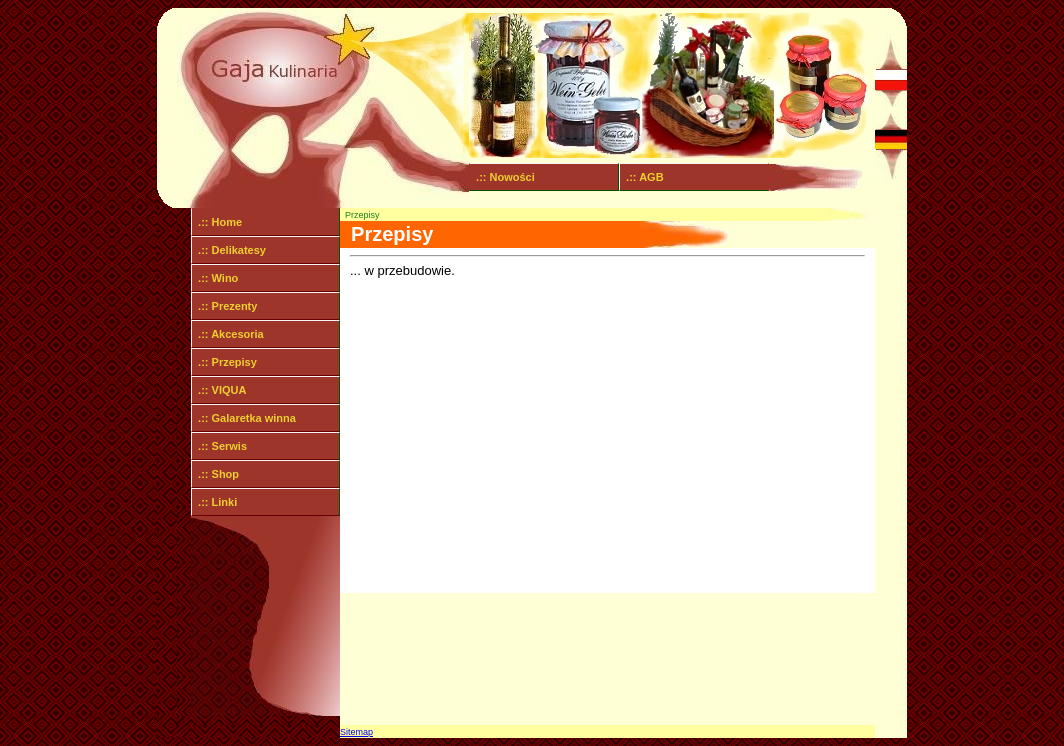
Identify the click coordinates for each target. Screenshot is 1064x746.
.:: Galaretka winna (244, 418)
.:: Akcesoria (228, 334)
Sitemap (356, 732)
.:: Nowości (502, 177)
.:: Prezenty (224, 306)
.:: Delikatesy (229, 250)
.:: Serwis (219, 446)
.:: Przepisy (224, 362)
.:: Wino (215, 278)
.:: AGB (642, 177)
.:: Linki (214, 502)
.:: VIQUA (219, 390)
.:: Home (217, 222)
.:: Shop (215, 474)
